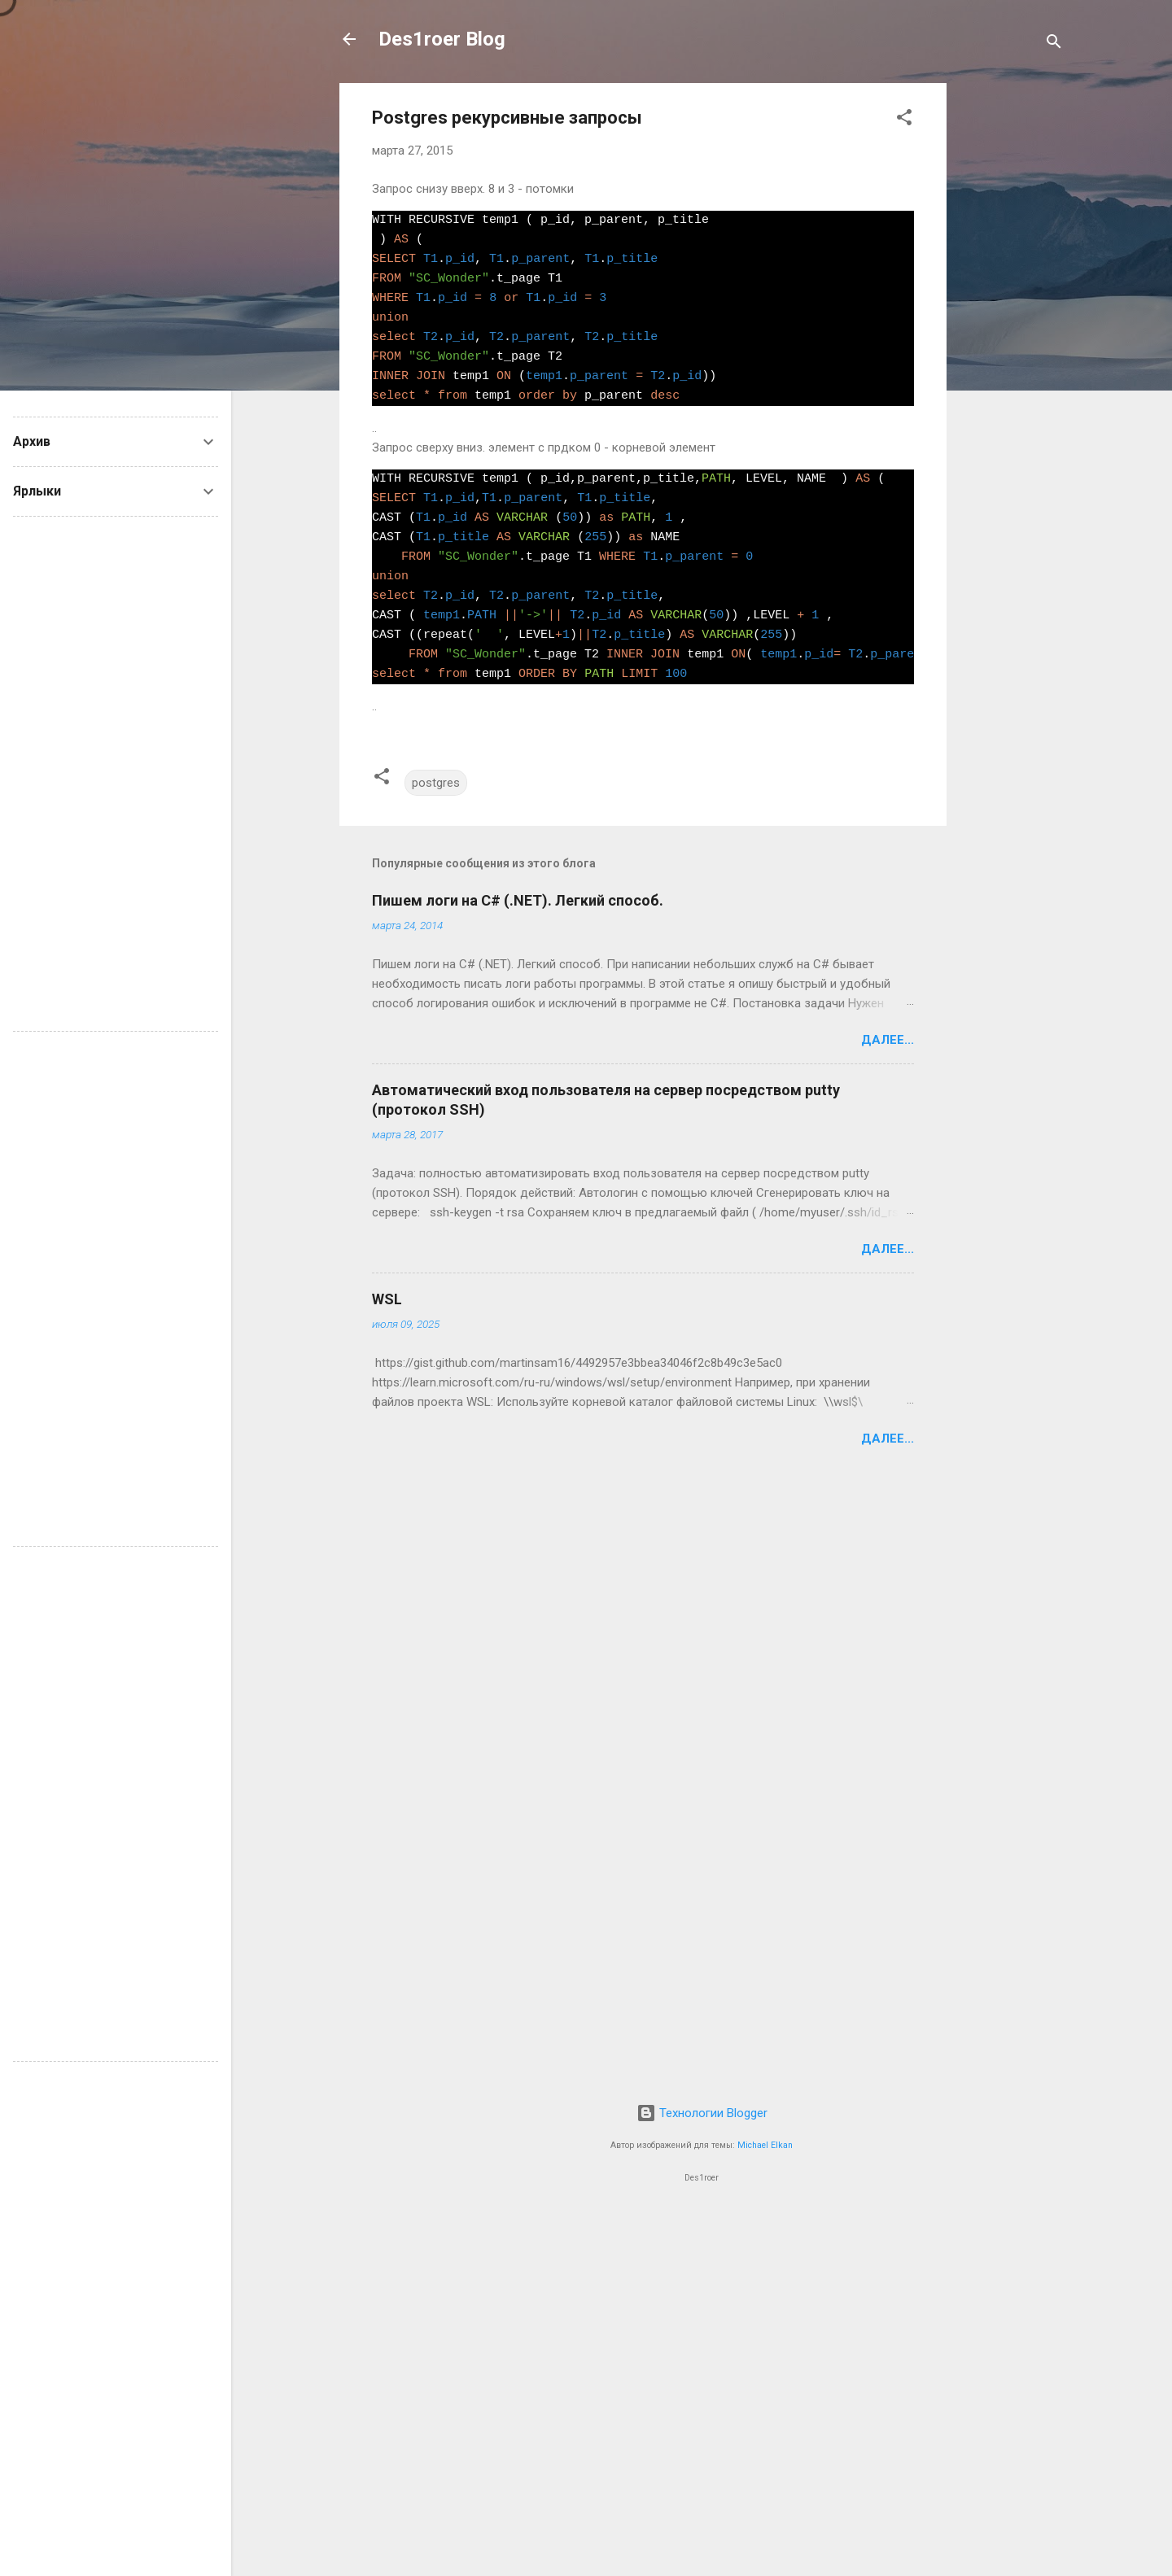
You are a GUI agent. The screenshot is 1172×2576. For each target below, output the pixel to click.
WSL (387, 1299)
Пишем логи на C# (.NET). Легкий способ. (517, 900)
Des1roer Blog (441, 39)
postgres (436, 782)
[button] (904, 120)
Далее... (887, 1040)
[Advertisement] (1012, 327)
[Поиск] (1054, 44)
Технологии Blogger (701, 2113)
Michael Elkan (765, 2145)
